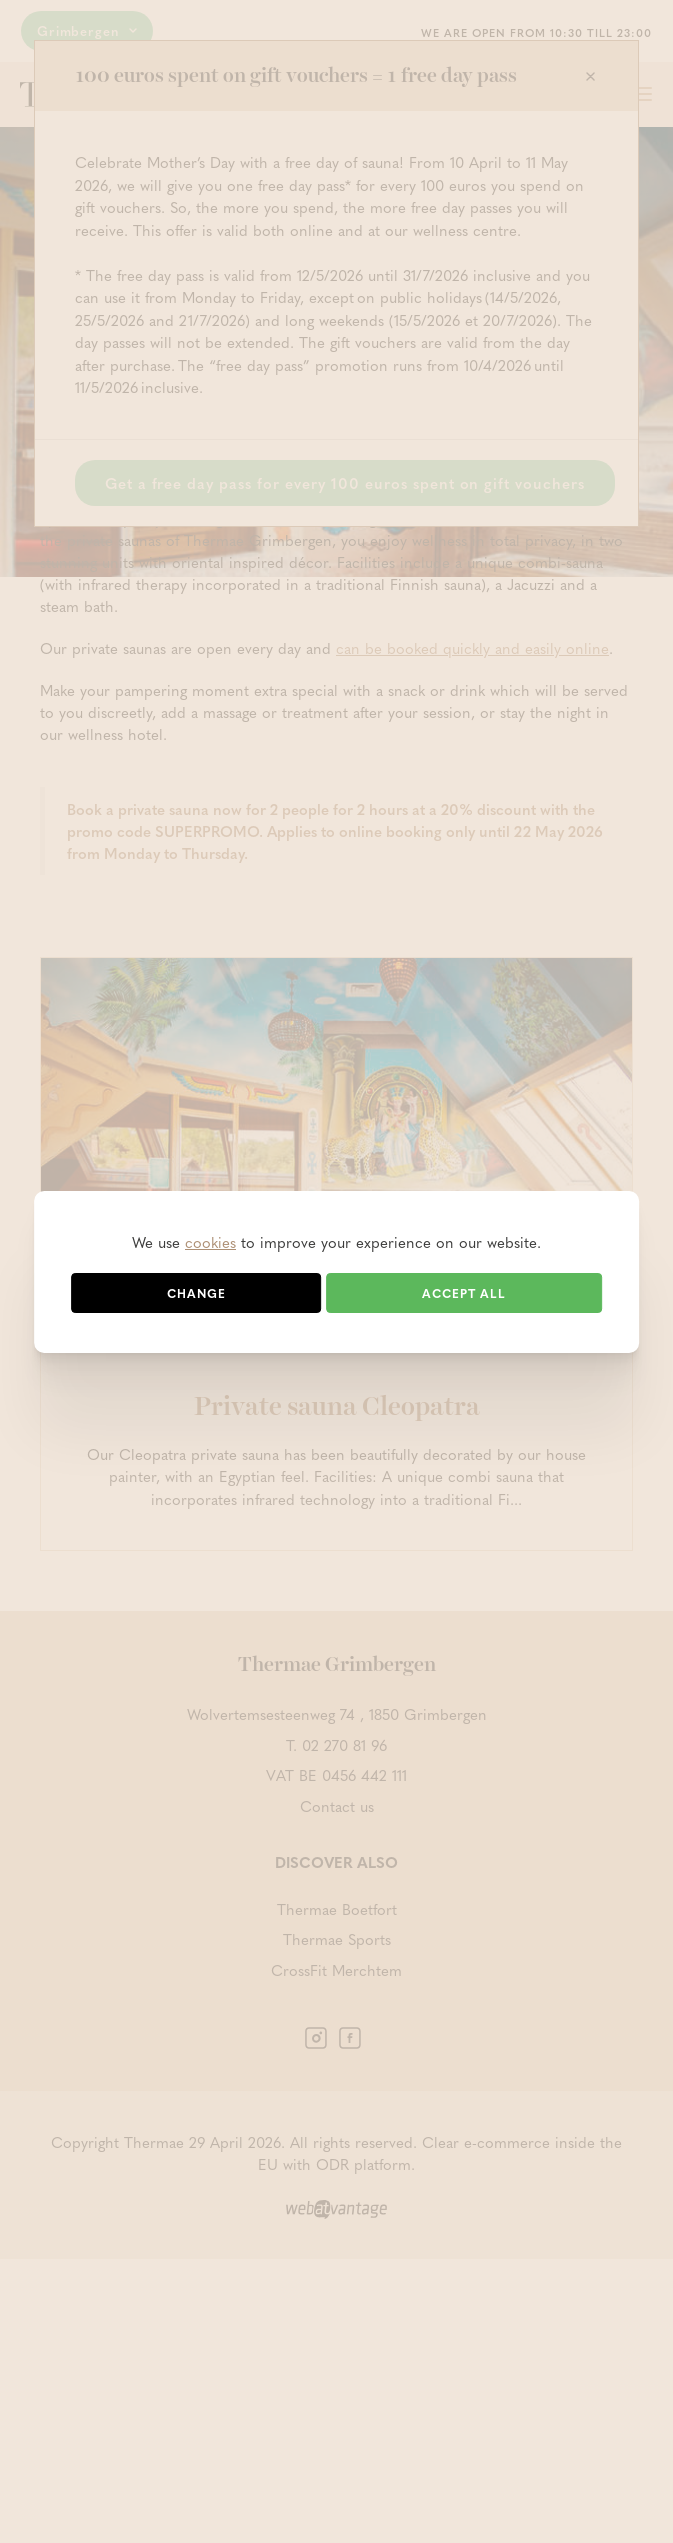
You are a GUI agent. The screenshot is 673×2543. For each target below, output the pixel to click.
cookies (210, 1242)
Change (196, 1293)
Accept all (464, 1293)
